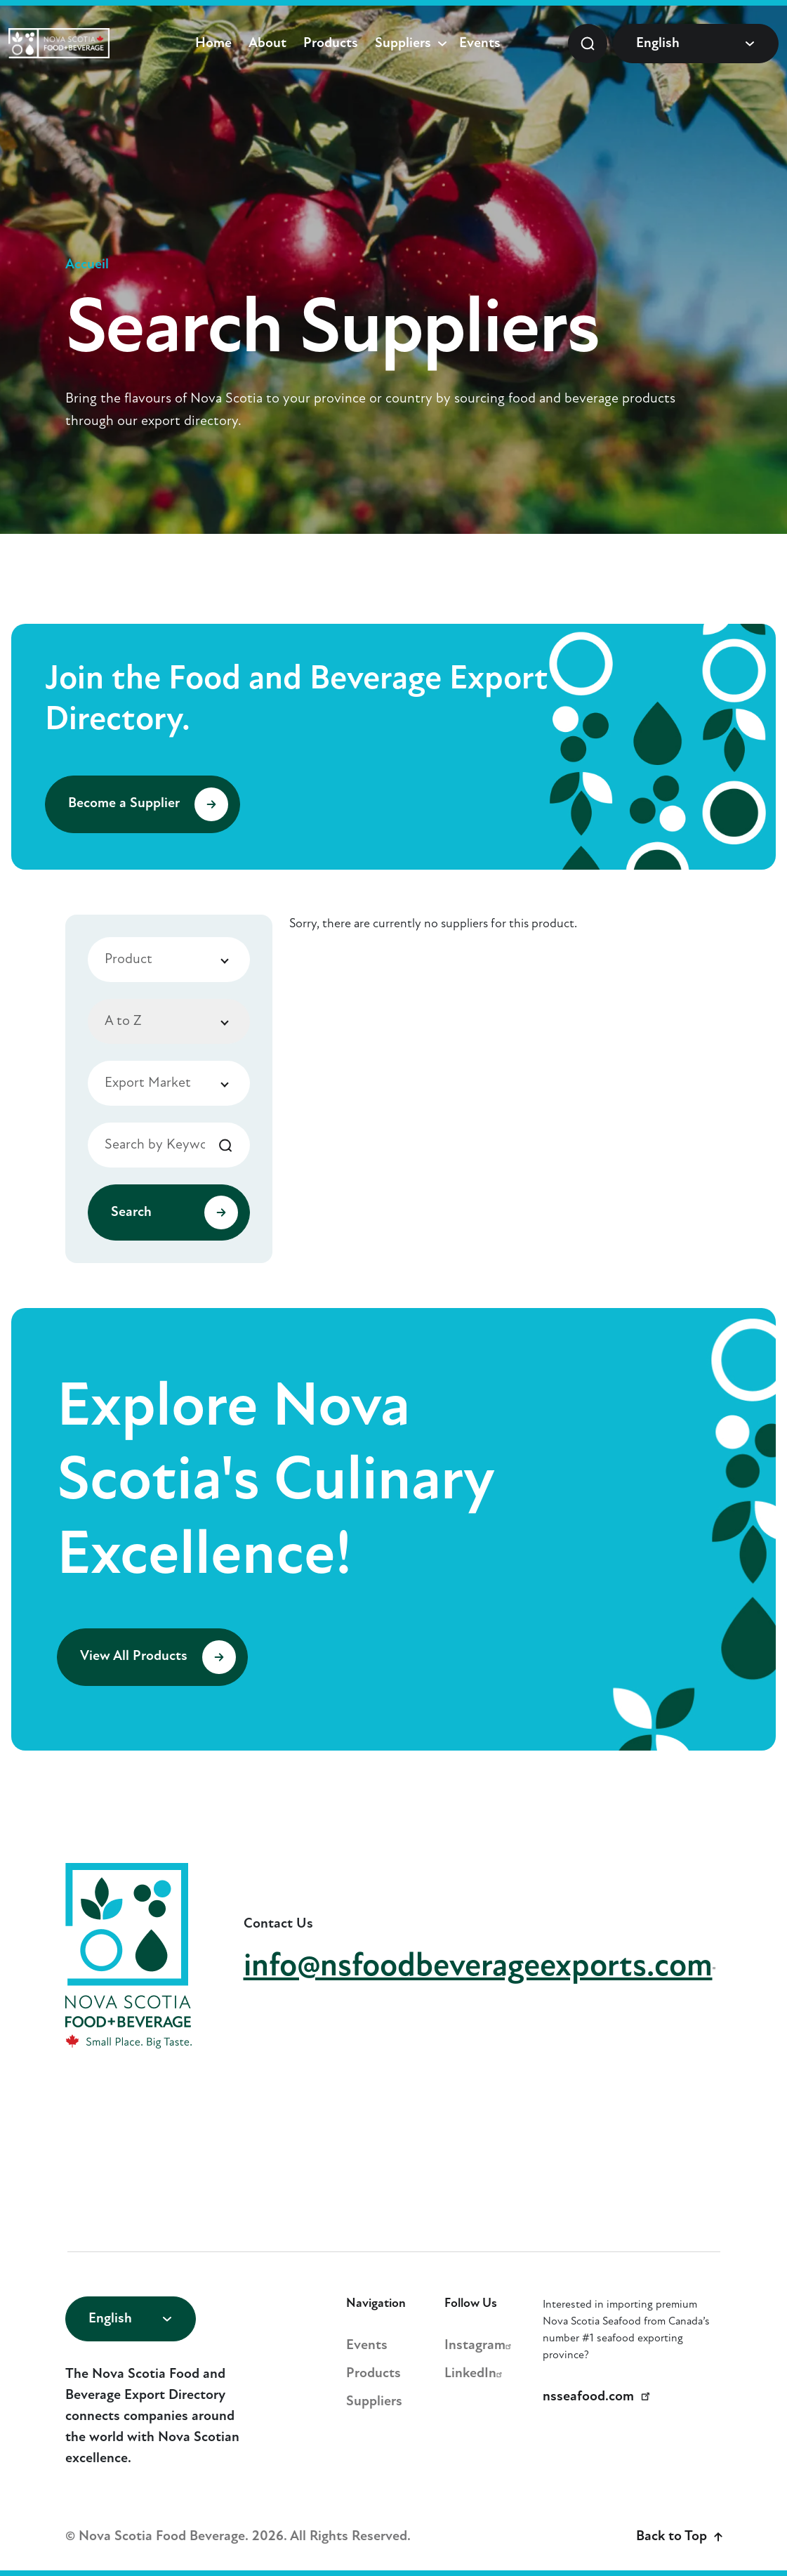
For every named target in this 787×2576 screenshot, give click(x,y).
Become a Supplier (148, 804)
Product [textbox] (128, 960)
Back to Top (679, 2537)
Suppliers (403, 44)
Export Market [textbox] (148, 1083)
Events (480, 44)
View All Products (158, 1657)
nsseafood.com (599, 2397)
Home (213, 44)
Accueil (87, 265)
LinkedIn (475, 2374)
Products (330, 44)
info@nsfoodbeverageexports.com (483, 1967)
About (267, 44)
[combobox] (169, 959)
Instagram (479, 2346)
